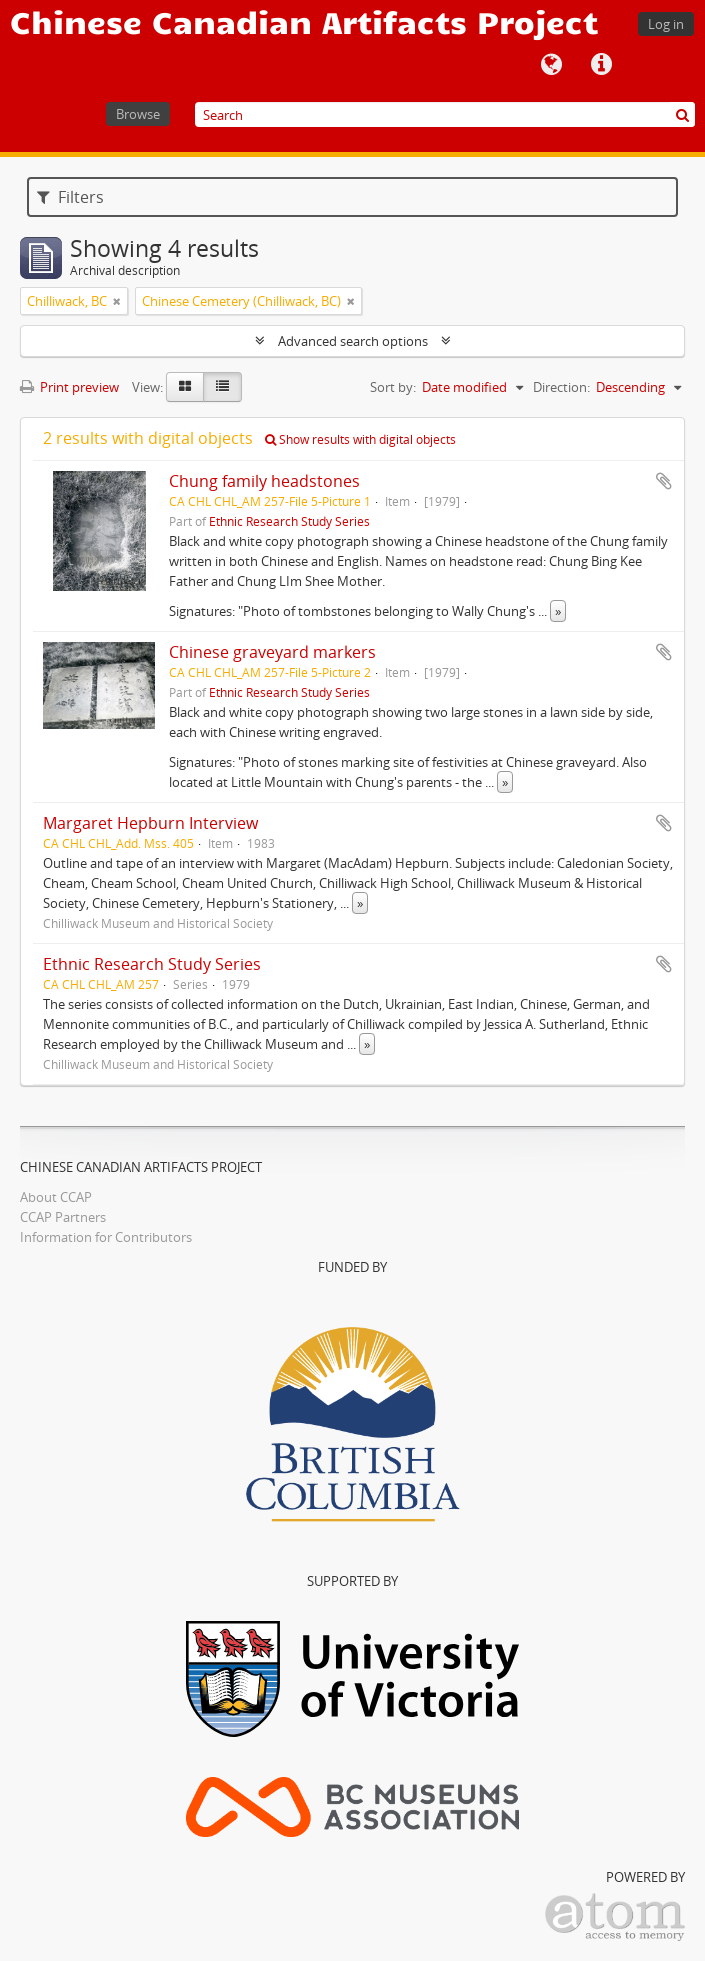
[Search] (445, 114)
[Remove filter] (117, 301)
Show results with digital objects (360, 439)
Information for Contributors (106, 1237)
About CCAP (56, 1197)
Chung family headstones (264, 481)
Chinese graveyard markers (272, 652)
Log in (666, 24)
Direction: (561, 387)
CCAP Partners (63, 1217)
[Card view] (185, 387)
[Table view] (222, 387)
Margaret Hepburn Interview (150, 823)
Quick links (601, 65)
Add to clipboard (664, 481)
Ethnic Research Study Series (289, 521)
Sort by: (393, 387)
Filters (70, 197)
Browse (138, 114)
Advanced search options (353, 341)
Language (551, 65)
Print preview (69, 387)
